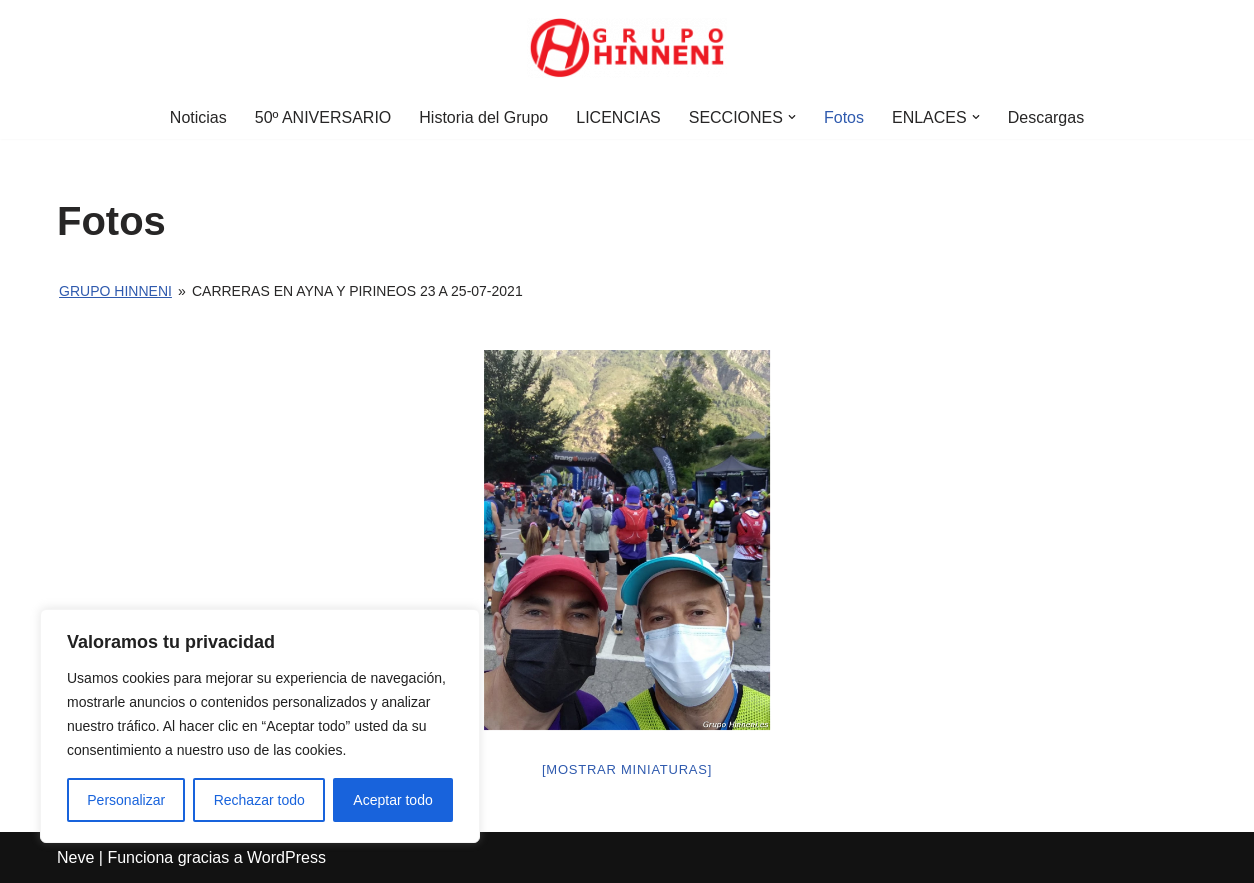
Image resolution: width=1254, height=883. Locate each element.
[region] (260, 726)
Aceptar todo (392, 800)
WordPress (286, 857)
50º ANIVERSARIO (323, 117)
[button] (792, 117)
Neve (75, 857)
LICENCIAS (618, 117)
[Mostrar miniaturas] (627, 769)
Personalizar (126, 800)
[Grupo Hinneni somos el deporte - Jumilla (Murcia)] (627, 48)
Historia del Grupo (483, 117)
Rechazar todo (259, 800)
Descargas (1046, 117)
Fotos (844, 117)
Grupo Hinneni (115, 291)
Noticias (198, 117)
